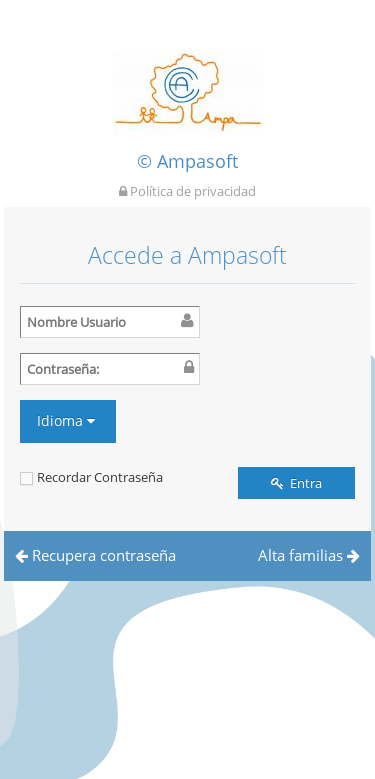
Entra (296, 483)
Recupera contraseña (95, 555)
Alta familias (309, 555)
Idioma (66, 420)
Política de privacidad (187, 191)
